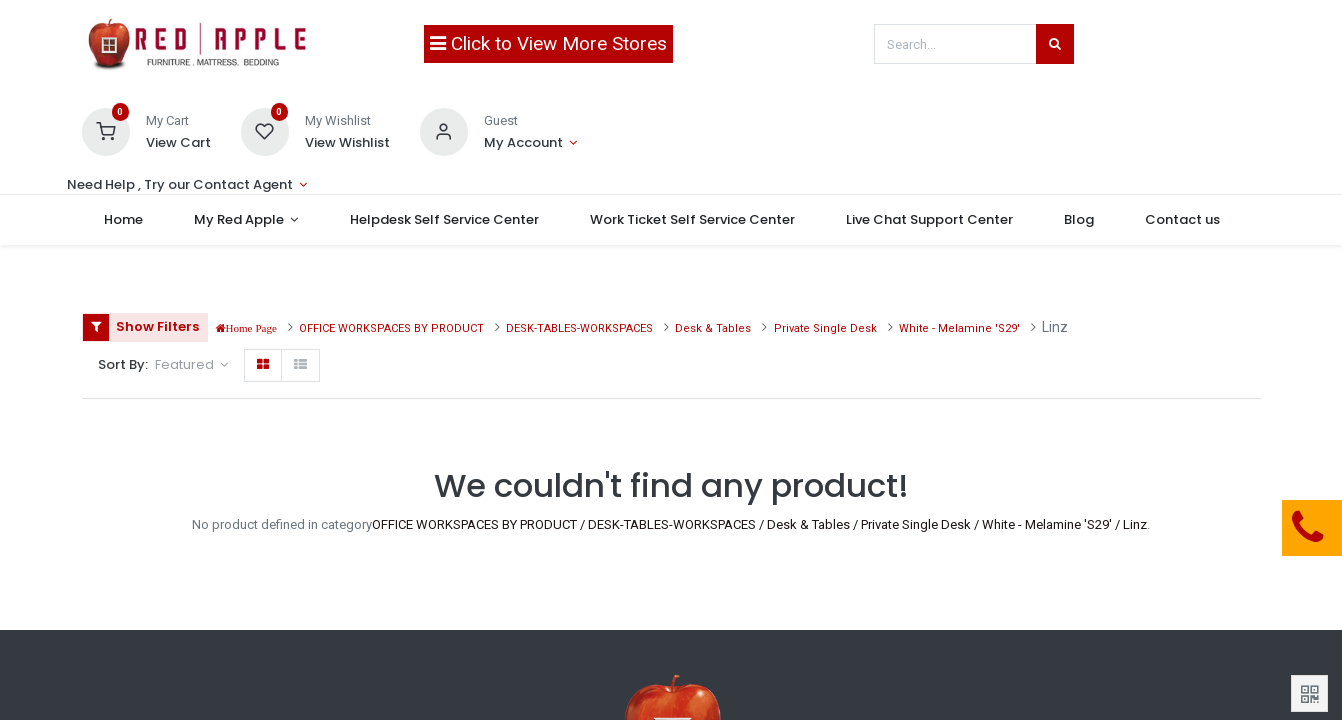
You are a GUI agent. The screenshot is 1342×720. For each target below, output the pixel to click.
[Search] (1055, 44)
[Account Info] (530, 143)
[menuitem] (127, 220)
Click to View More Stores (548, 43)
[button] (191, 365)
